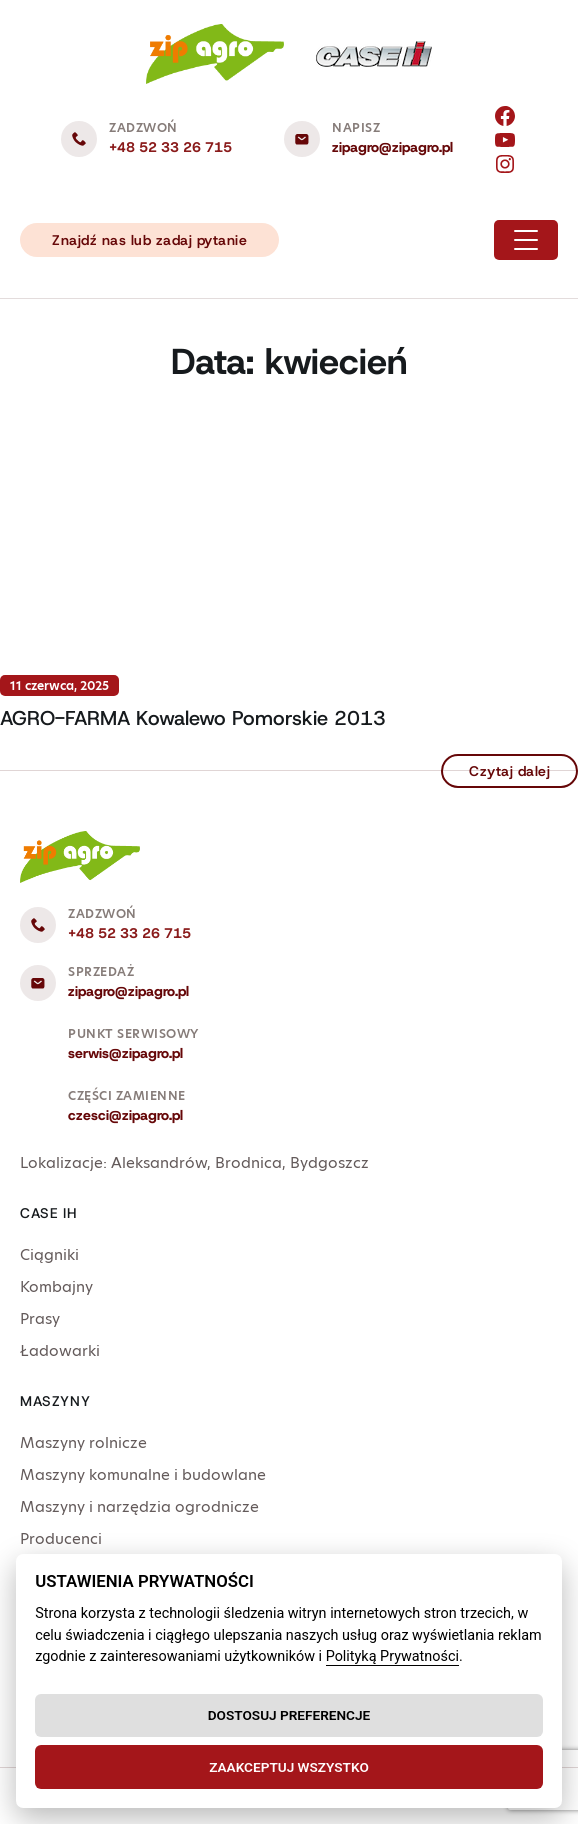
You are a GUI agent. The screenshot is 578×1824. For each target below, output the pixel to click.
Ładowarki (60, 1350)
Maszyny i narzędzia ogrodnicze (139, 1506)
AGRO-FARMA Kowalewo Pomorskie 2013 (193, 718)
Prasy (40, 1318)
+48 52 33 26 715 (170, 147)
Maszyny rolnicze (83, 1442)
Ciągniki (49, 1254)
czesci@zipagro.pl (125, 1115)
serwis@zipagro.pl (125, 1053)
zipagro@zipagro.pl (392, 147)
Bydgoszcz (329, 1162)
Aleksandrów (159, 1162)
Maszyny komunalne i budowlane (143, 1474)
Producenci (61, 1538)
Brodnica (248, 1162)
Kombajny (56, 1286)
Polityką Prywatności (392, 1656)
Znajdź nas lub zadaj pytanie (149, 240)
